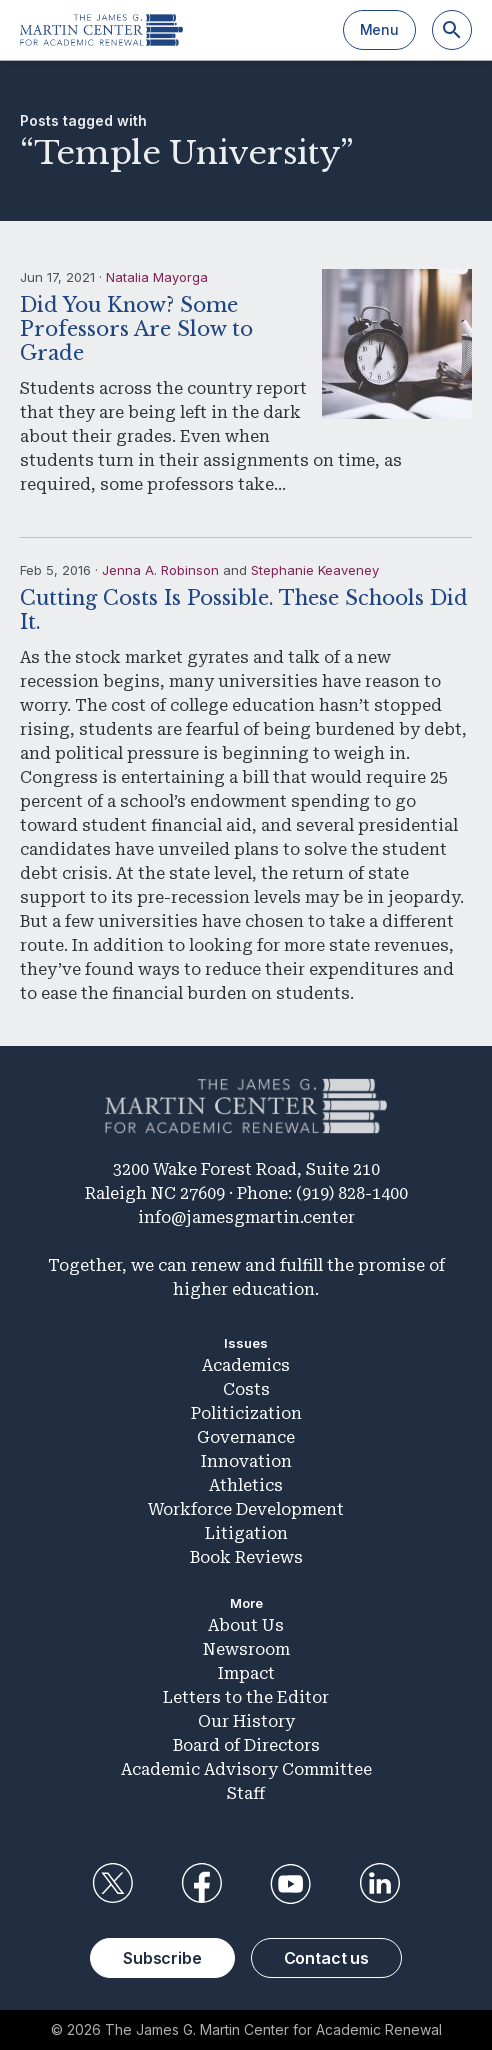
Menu (379, 29)
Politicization (246, 1413)
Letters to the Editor (246, 1697)
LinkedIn (380, 1884)
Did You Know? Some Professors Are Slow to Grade (136, 329)
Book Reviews (246, 1557)
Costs (246, 1389)
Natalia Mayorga (157, 277)
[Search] (452, 30)
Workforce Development (246, 1509)
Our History (246, 1721)
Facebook (201, 1884)
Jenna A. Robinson (160, 570)
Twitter (112, 1884)
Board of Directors (246, 1745)
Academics (246, 1365)
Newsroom (246, 1649)
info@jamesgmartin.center (246, 1217)
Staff (246, 1793)
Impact (246, 1673)
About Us (246, 1625)
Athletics (246, 1485)
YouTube (291, 1884)
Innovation (246, 1461)
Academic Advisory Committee (246, 1769)
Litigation (246, 1533)
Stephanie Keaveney (315, 570)
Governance (246, 1437)
